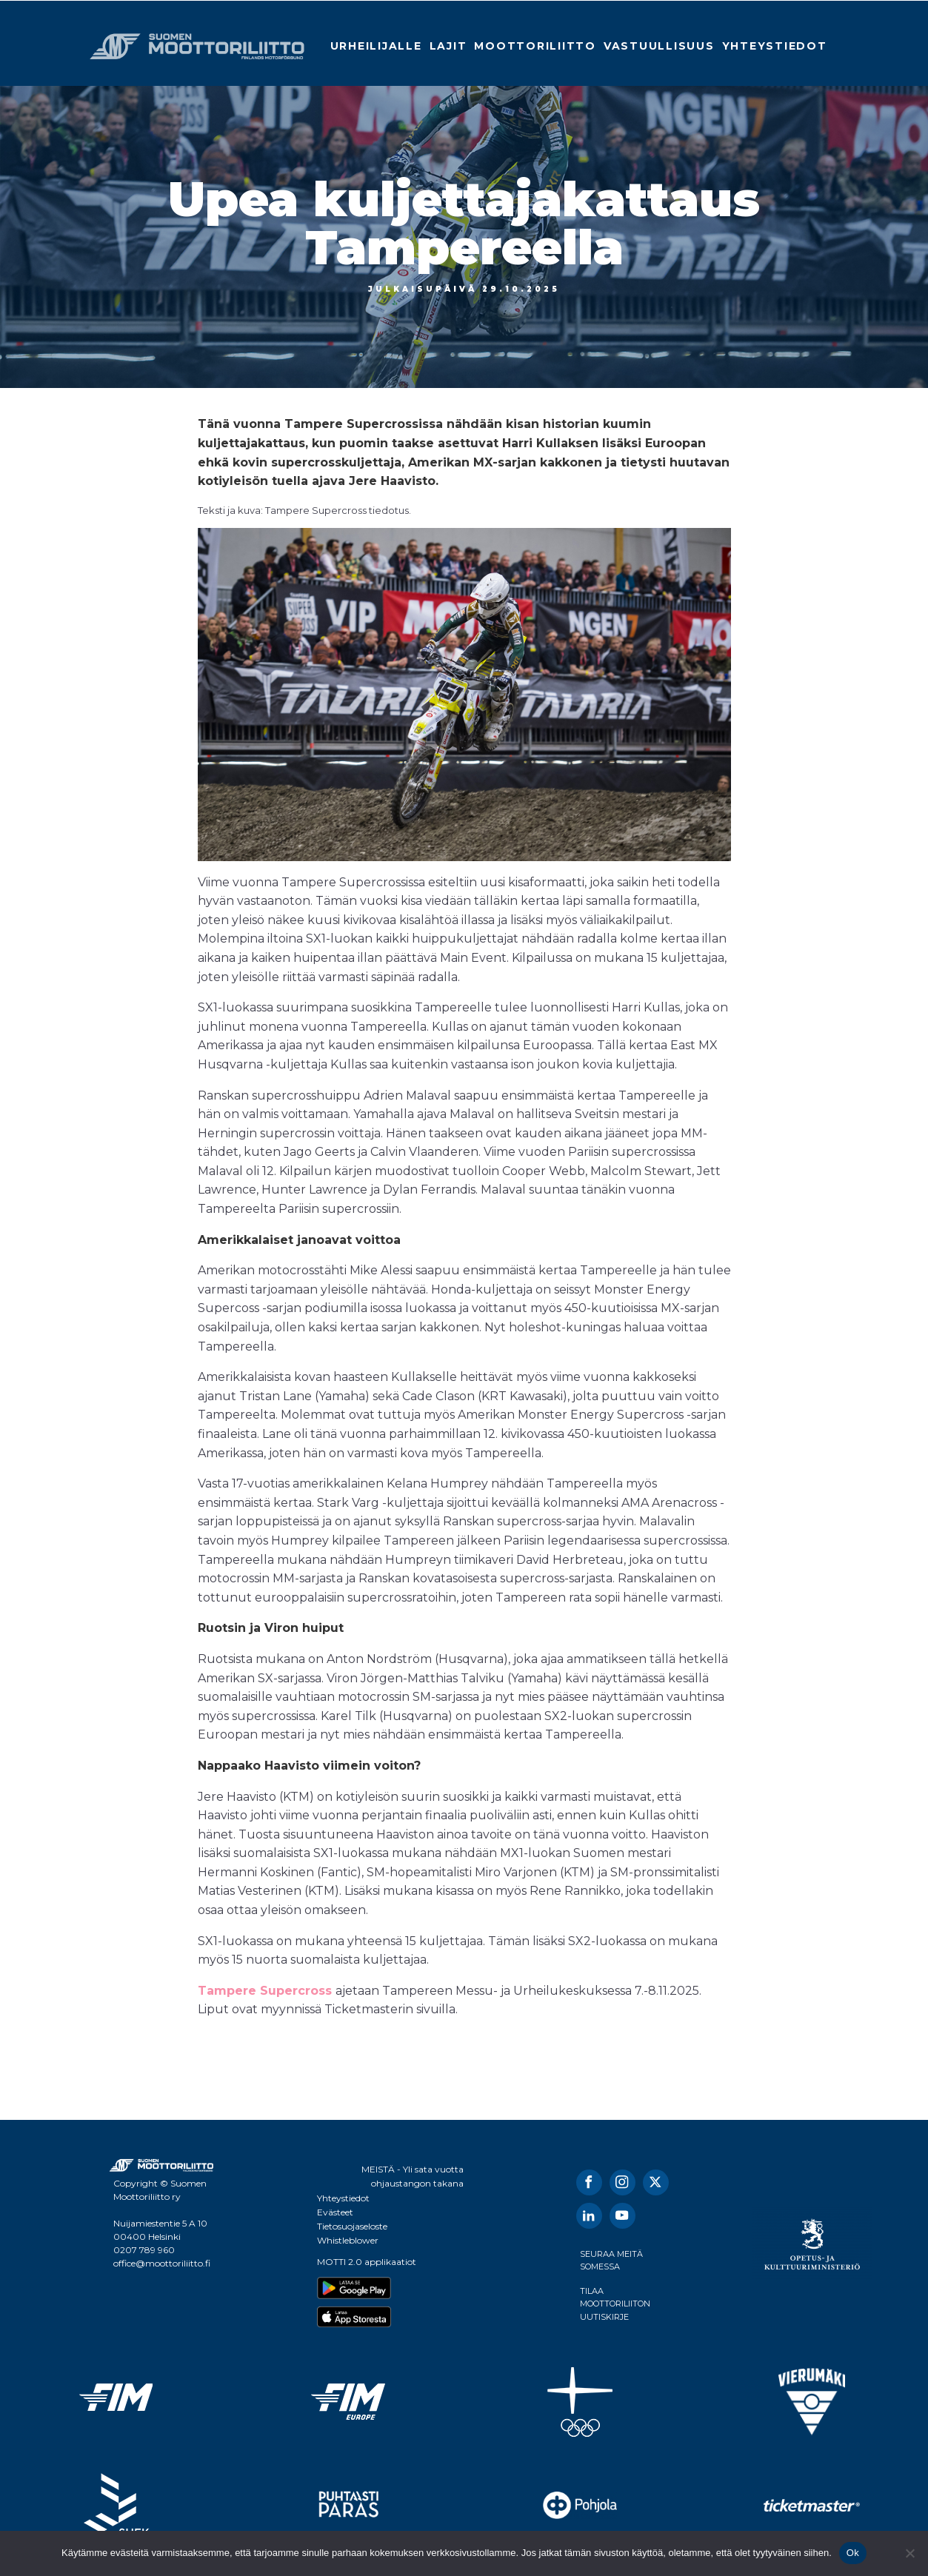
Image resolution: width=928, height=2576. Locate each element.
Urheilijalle (376, 46)
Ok (853, 2552)
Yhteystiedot (774, 46)
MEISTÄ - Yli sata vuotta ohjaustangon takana (412, 2176)
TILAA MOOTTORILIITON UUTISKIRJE (615, 2304)
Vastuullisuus (659, 46)
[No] (909, 2553)
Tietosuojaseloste (352, 2226)
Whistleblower (347, 2240)
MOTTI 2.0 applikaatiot (366, 2261)
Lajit (448, 46)
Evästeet (335, 2212)
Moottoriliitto (535, 46)
